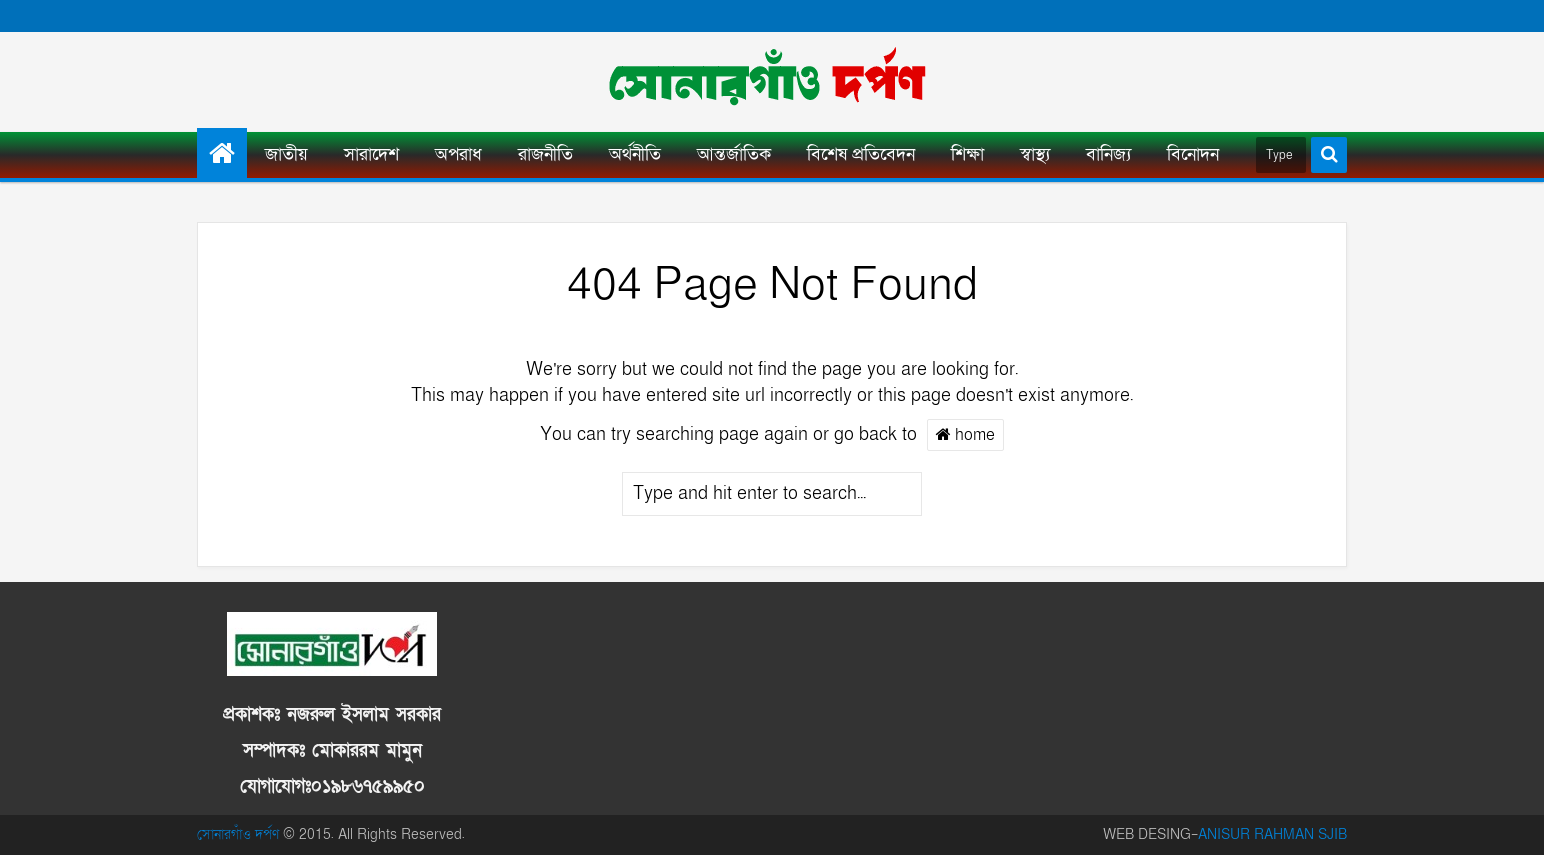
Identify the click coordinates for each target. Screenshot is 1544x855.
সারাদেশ (371, 154)
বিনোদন (1193, 154)
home (965, 434)
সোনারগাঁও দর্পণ (238, 834)
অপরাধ (458, 154)
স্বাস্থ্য (1035, 154)
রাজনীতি (545, 154)
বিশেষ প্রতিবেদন (861, 154)
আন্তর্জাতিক (734, 154)
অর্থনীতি (635, 154)
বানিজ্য (1108, 154)
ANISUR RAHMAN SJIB (1272, 834)
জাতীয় (286, 154)
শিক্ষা (967, 154)
